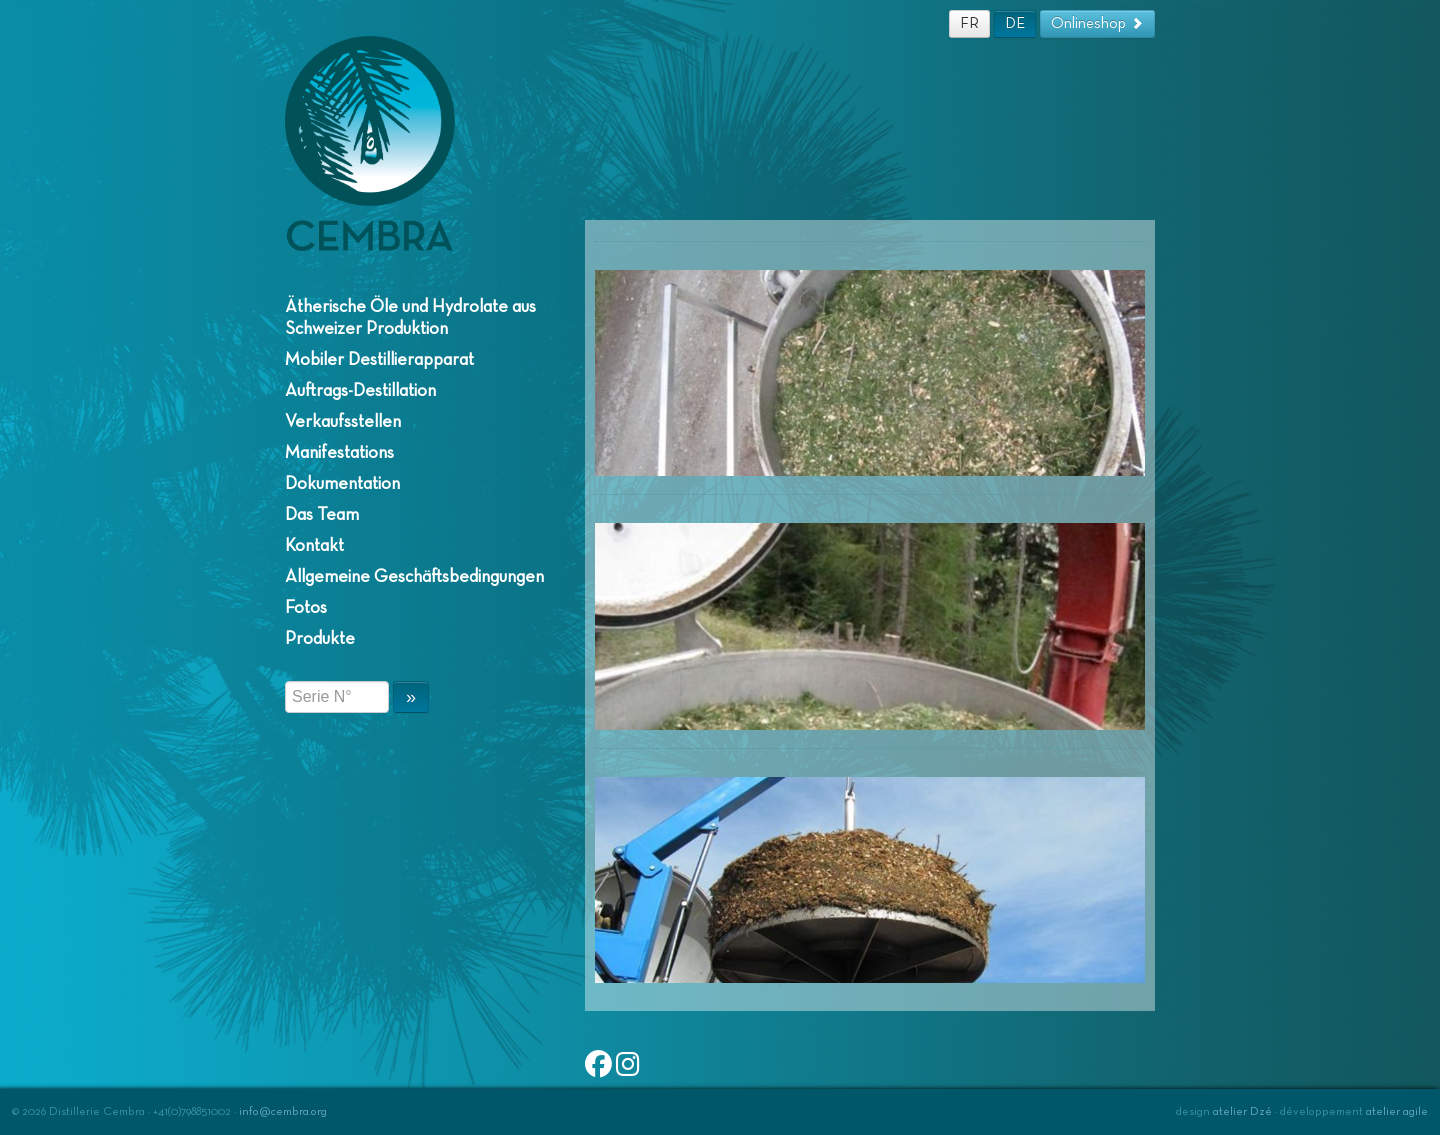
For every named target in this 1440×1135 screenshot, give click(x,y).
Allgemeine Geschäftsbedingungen (414, 577)
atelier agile (1397, 1112)
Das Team (322, 515)
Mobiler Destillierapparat (379, 360)
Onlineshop (1097, 23)
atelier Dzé (1242, 1112)
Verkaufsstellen (343, 422)
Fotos (306, 608)
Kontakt (314, 546)
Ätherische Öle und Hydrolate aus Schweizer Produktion (410, 318)
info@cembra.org (283, 1112)
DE (1015, 23)
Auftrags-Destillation (360, 391)
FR (969, 23)
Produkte (320, 639)
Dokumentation (342, 484)
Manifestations (339, 453)
